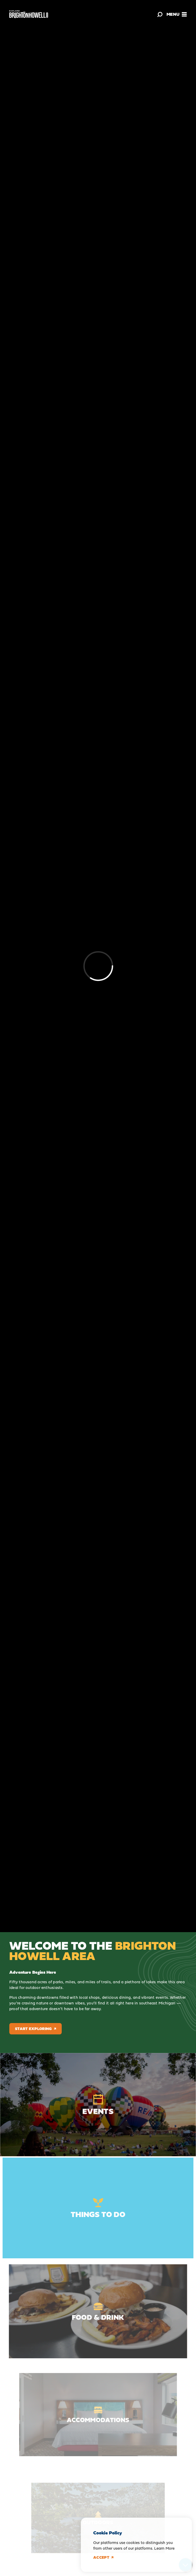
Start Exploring (35, 2029)
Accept (103, 2557)
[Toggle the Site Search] (159, 14)
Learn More (164, 2548)
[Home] (28, 14)
